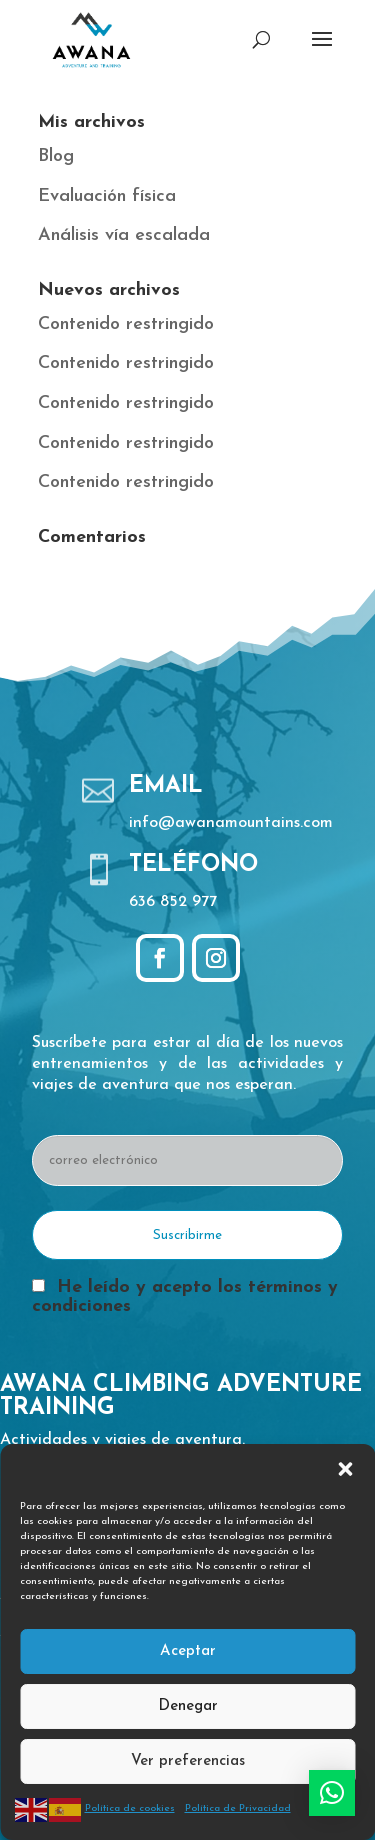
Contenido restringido (126, 324)
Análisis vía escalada (124, 235)
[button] (345, 1469)
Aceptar (188, 1651)
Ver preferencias (188, 1761)
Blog (56, 156)
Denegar (188, 1706)
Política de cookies (130, 1808)
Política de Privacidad (238, 1808)
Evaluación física (107, 196)
